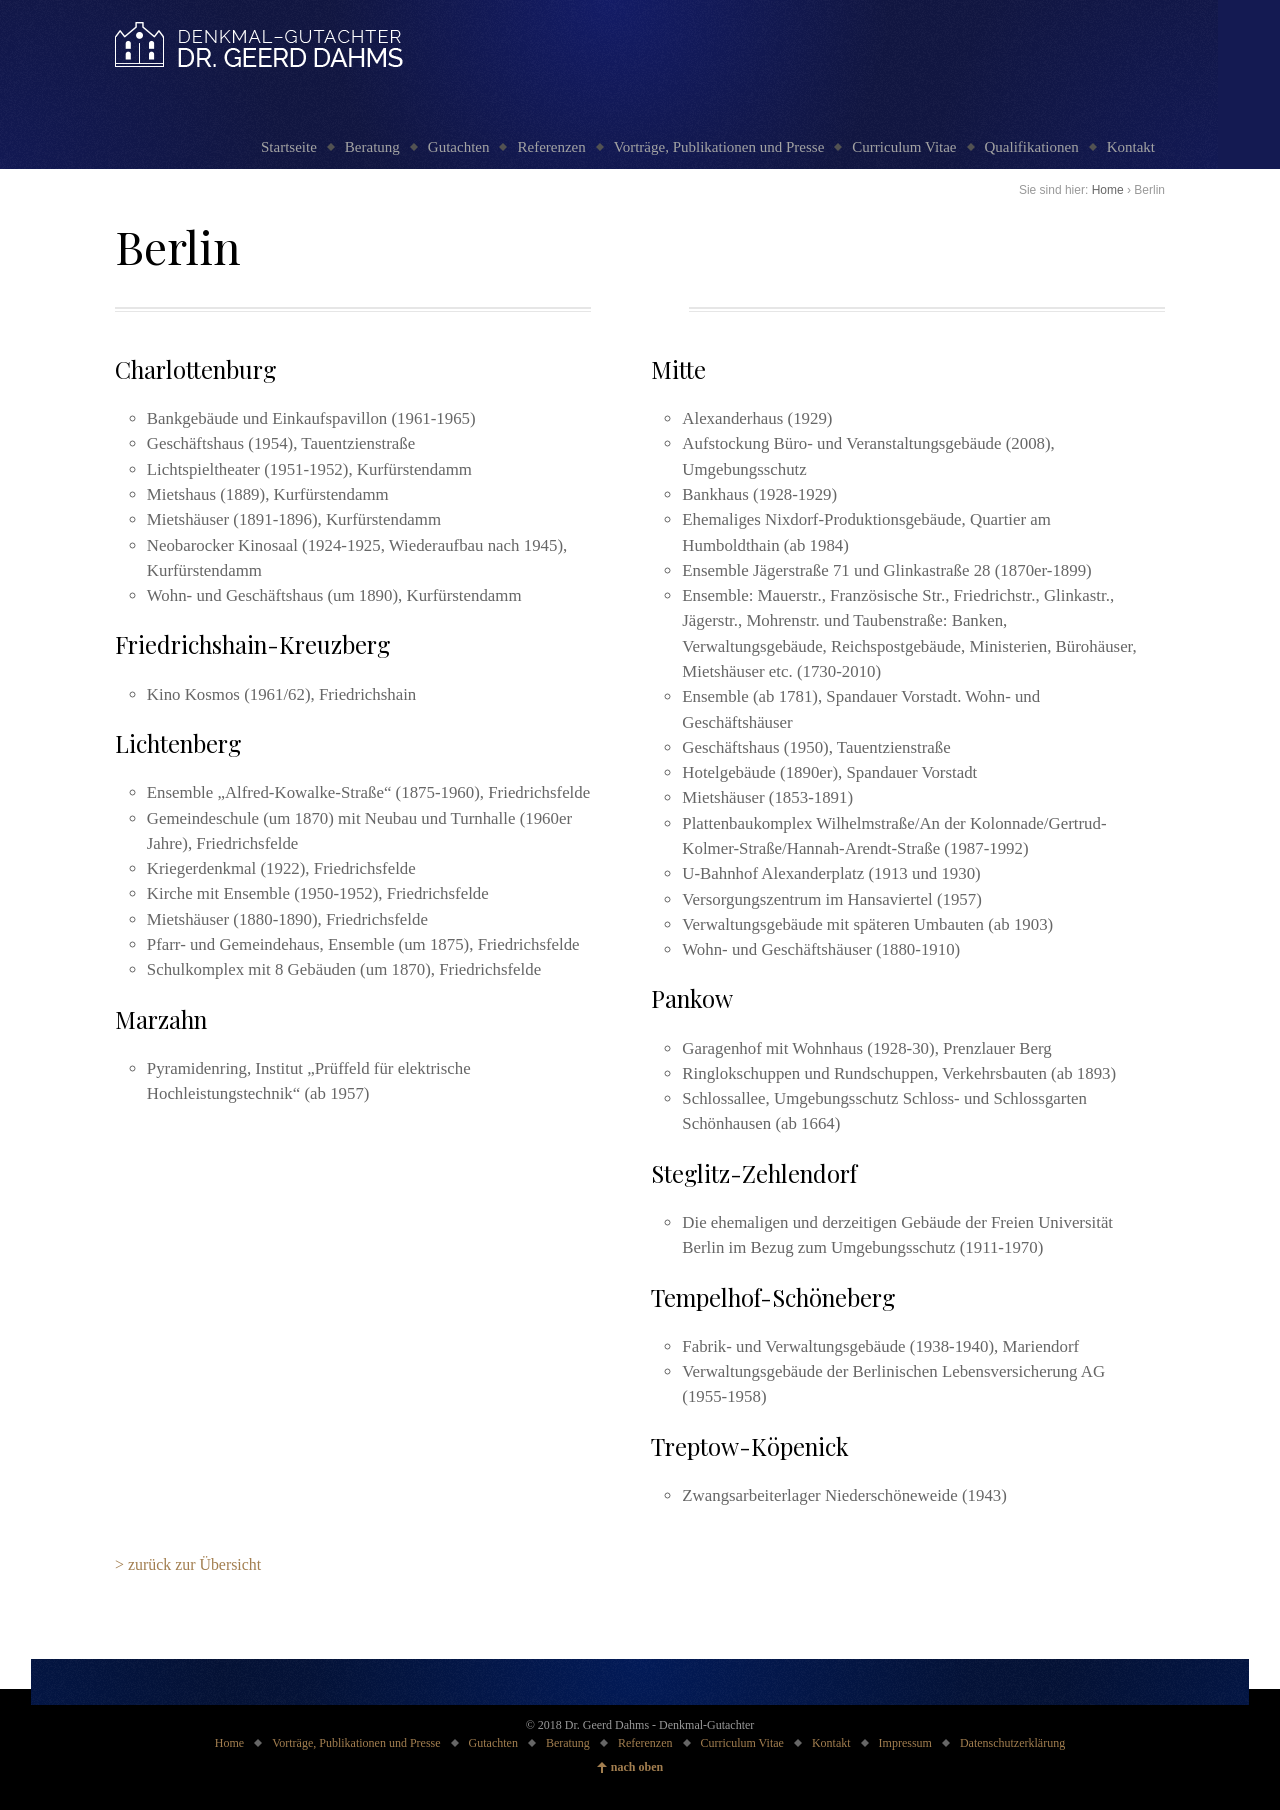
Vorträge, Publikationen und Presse (719, 147)
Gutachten (459, 147)
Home (1108, 190)
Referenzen (551, 147)
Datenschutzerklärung (1012, 1743)
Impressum (905, 1743)
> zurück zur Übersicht (188, 1564)
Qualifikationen (1032, 147)
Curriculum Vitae (904, 147)
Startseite (289, 147)
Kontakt (1131, 147)
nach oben (637, 1767)
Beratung (372, 147)
